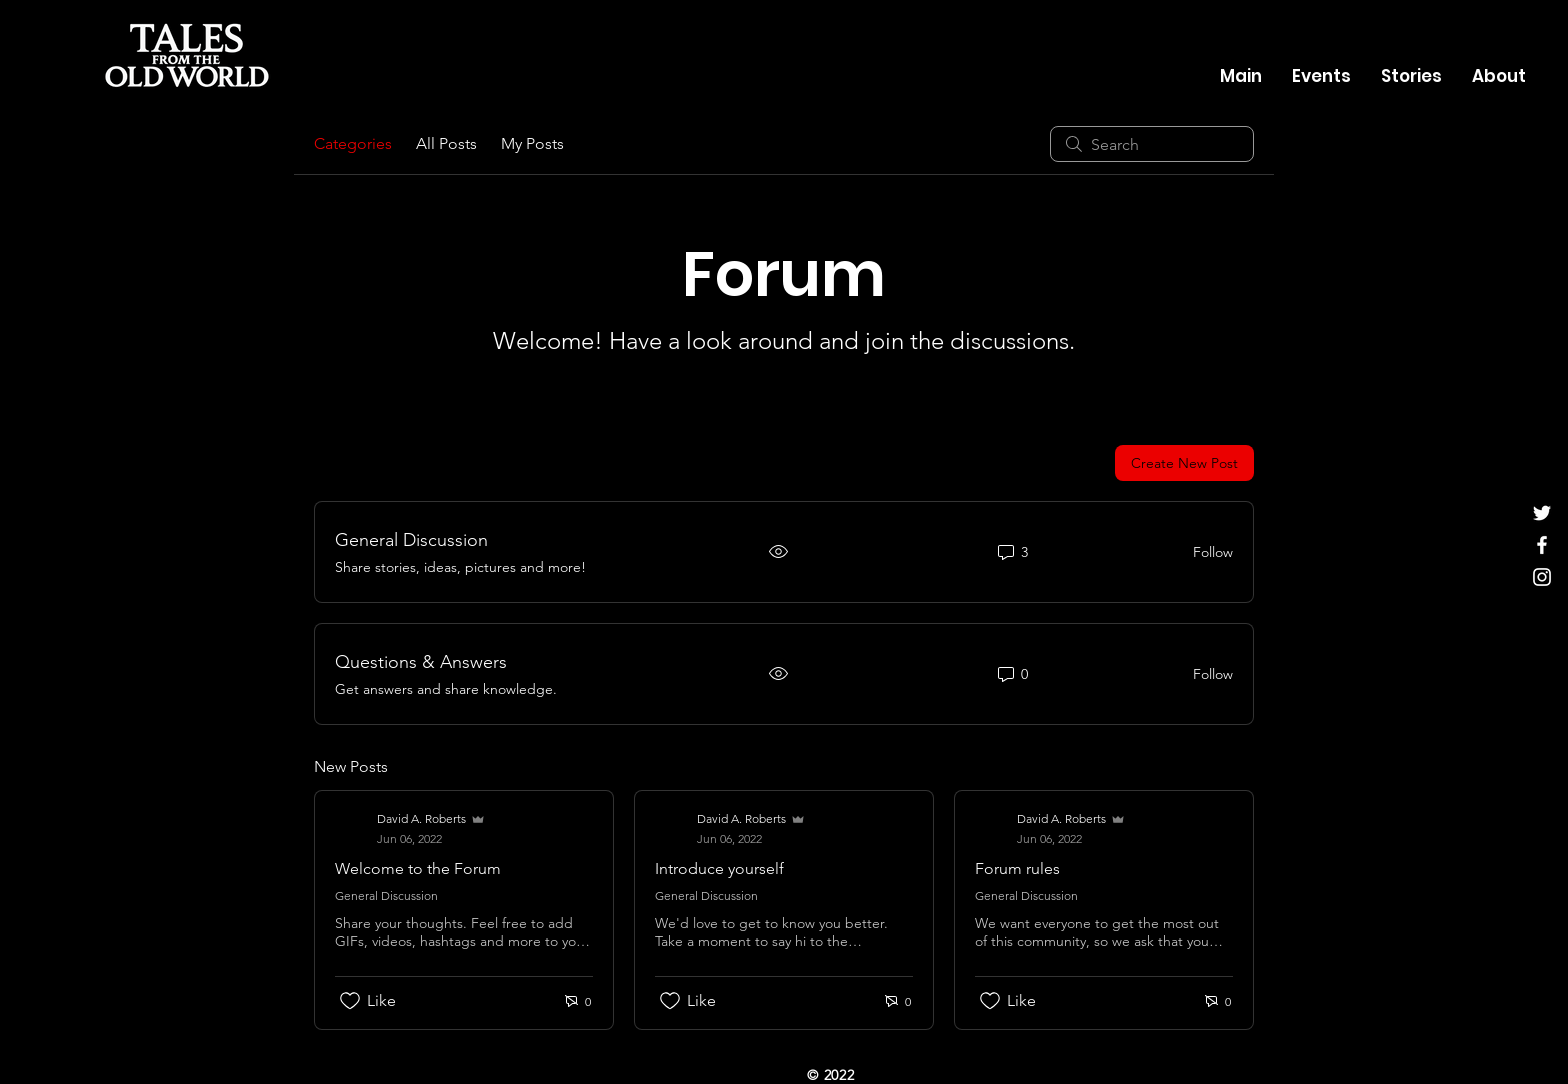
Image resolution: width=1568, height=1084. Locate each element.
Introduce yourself (719, 868)
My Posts (532, 143)
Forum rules (1017, 868)
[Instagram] (1542, 577)
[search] (1152, 144)
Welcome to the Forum (418, 868)
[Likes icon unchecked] (350, 1001)
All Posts (446, 143)
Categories (353, 143)
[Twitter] (1542, 513)
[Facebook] (1542, 545)
